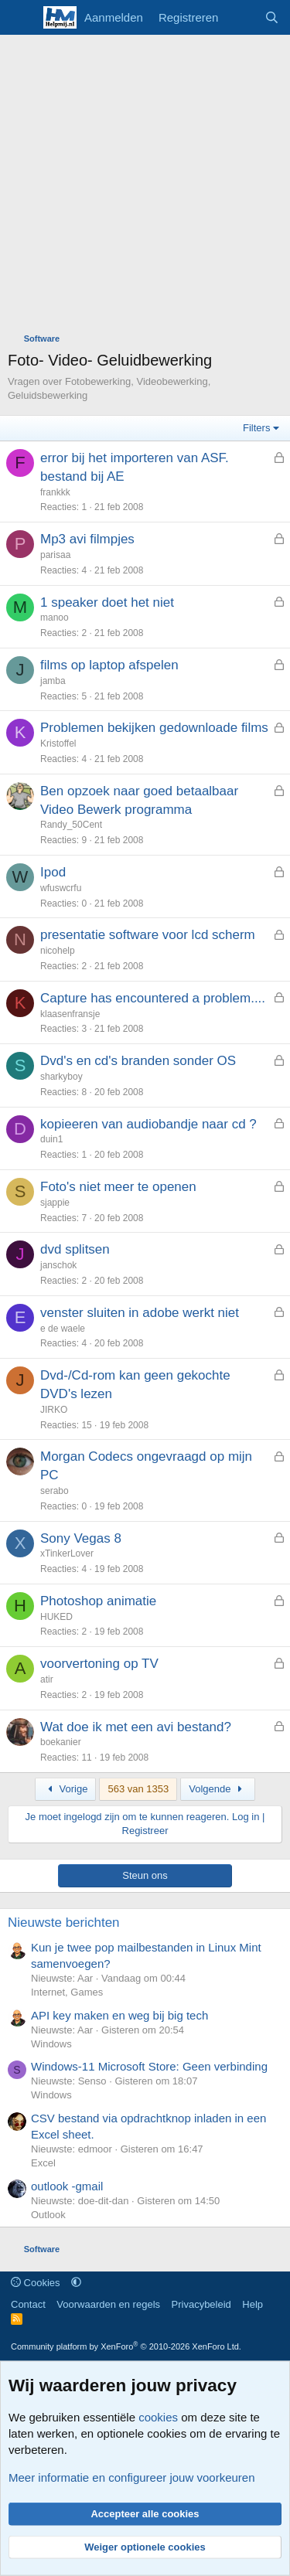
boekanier (60, 1742)
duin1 (51, 1139)
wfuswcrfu (60, 888)
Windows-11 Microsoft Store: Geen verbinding (149, 2066)
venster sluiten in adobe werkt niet (139, 1312)
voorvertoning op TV (99, 1663)
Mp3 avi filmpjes (87, 539)
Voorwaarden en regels (108, 2304)
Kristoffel (58, 743)
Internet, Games (67, 1992)
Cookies (35, 2282)
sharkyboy (61, 1076)
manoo (54, 617)
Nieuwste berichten (64, 1922)
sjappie (55, 1202)
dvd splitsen (75, 1249)
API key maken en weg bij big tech (119, 2015)
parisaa (55, 555)
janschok (58, 1265)
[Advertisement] (145, 187)
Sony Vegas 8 (80, 1538)
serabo (54, 1490)
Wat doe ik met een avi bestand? (135, 1727)
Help (252, 2304)
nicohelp (57, 950)
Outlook (48, 2214)
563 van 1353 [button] (138, 1789)
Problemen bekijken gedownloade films (154, 727)
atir (46, 1679)
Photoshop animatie (98, 1601)
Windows (51, 2044)
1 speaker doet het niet (107, 602)
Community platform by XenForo (126, 2346)
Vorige (65, 1789)
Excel (43, 2163)
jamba (53, 680)
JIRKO (53, 1409)
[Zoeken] (272, 17)
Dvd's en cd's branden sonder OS (138, 1060)
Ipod (53, 872)
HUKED (56, 1616)
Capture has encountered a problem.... (152, 998)
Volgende (218, 1789)
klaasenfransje (70, 1014)
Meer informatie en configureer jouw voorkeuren (132, 2477)
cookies (158, 2417)
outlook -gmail (67, 2186)
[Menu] (21, 17)
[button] (76, 2282)
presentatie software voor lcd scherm (147, 934)
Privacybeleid (201, 2304)
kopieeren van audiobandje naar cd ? (148, 1124)
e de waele (62, 1328)
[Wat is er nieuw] (241, 17)
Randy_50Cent (71, 824)
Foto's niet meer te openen (118, 1186)
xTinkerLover (67, 1553)
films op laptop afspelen (109, 665)
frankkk (55, 492)
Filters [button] (256, 428)
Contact (28, 2304)
